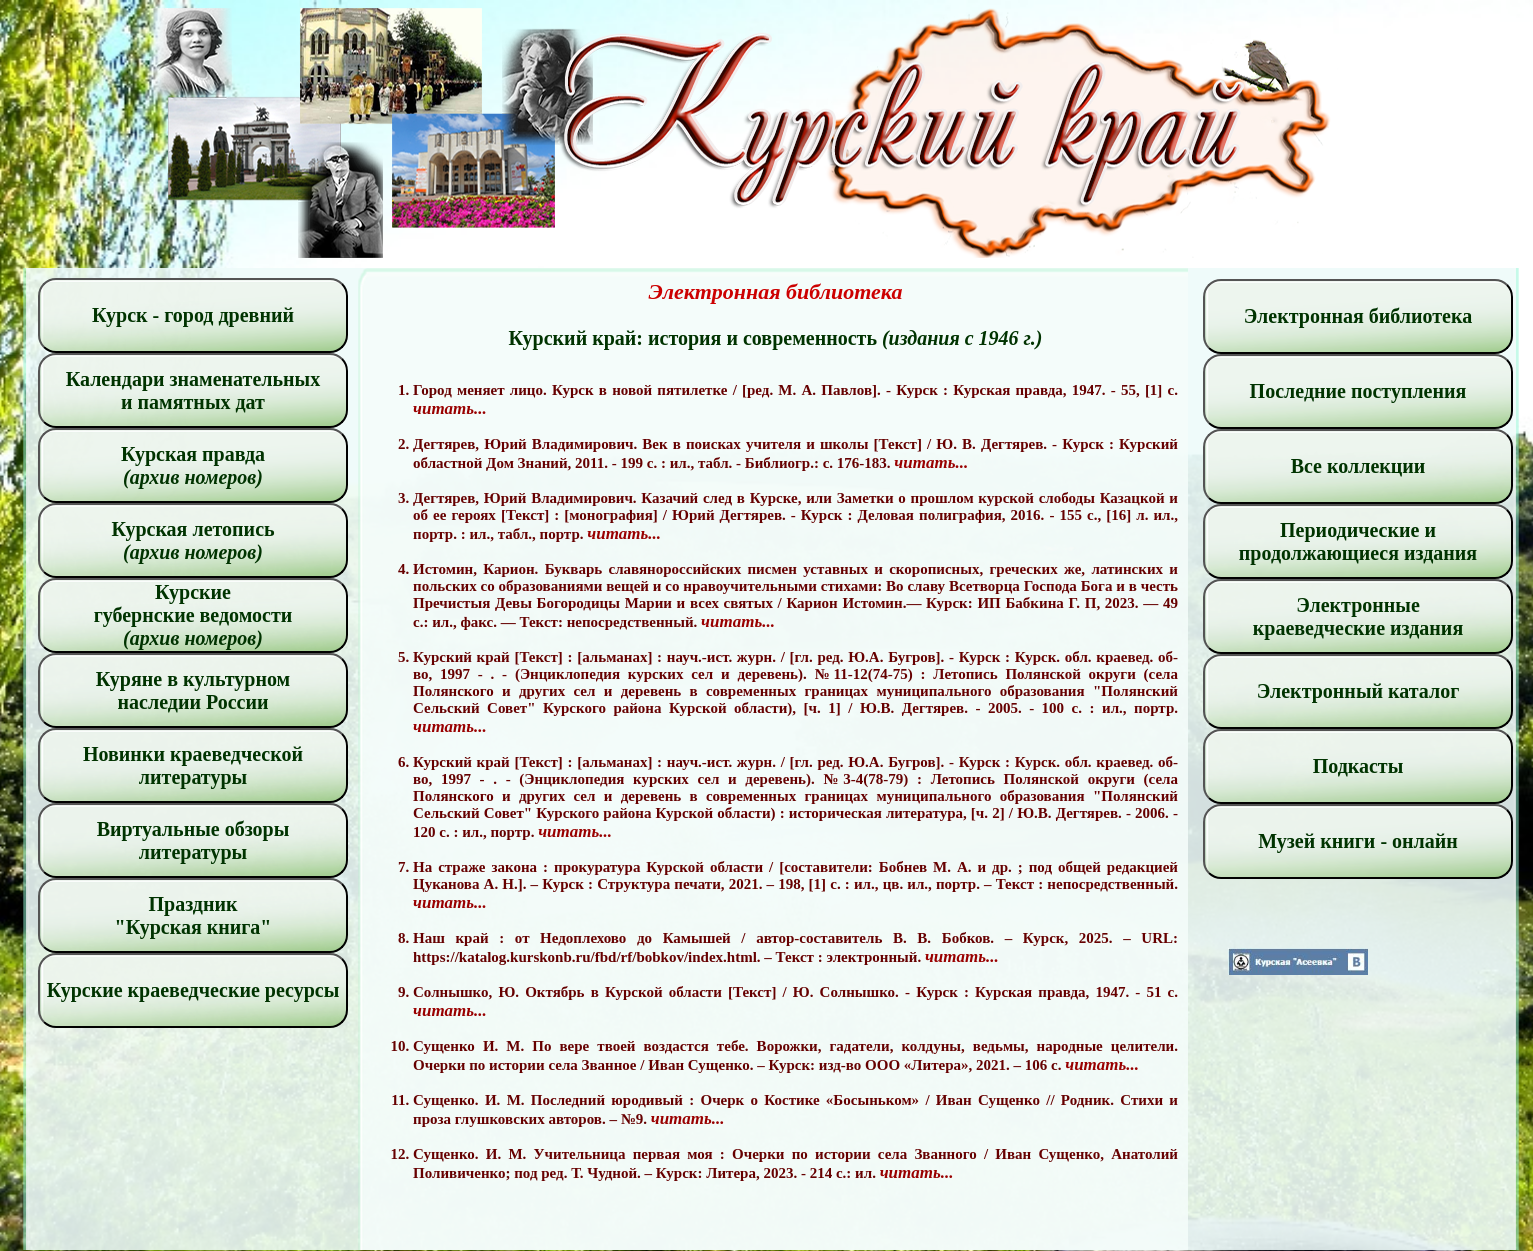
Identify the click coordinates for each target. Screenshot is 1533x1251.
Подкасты (1358, 766)
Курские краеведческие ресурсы (193, 990)
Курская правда (193, 465)
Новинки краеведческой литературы (193, 765)
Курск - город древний (193, 315)
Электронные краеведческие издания (1358, 616)
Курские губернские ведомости (193, 615)
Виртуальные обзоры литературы (193, 840)
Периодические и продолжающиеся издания (1358, 541)
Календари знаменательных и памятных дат (193, 390)
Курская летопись (192, 540)
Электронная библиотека (1358, 316)
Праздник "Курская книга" (193, 915)
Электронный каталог (1358, 691)
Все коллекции (1358, 466)
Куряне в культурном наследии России (193, 690)
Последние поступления (1358, 391)
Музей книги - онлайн (1358, 841)
